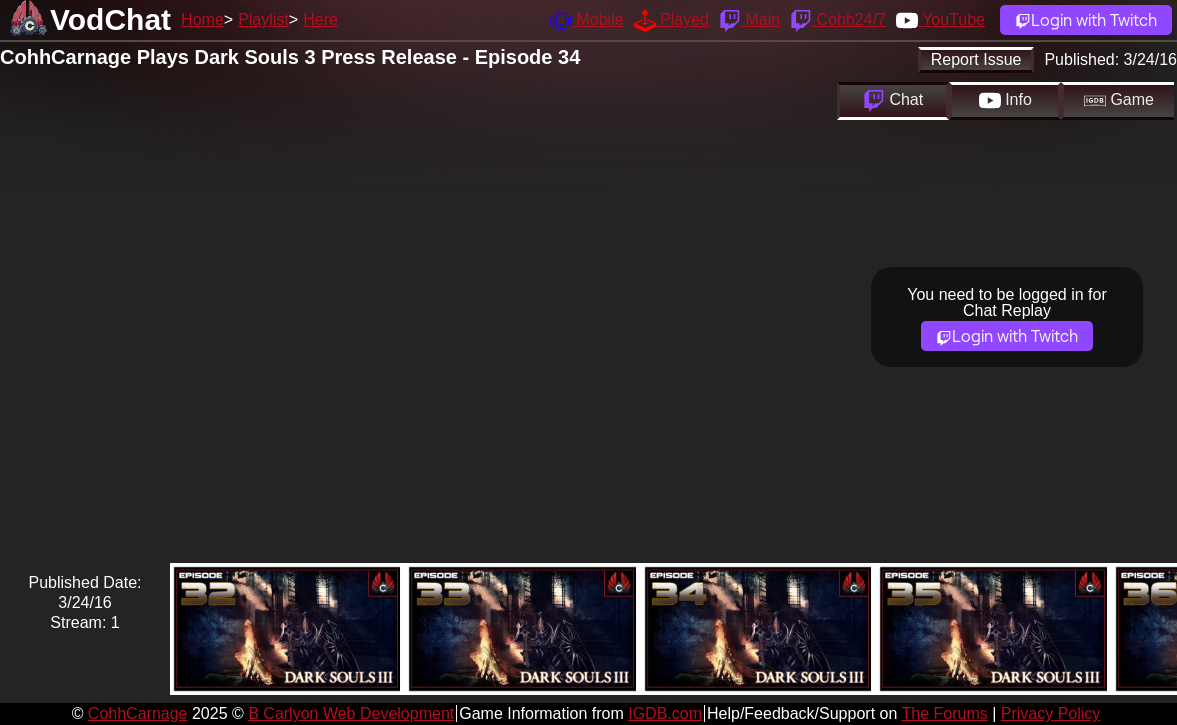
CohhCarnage (138, 713)
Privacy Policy (1051, 713)
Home (202, 19)
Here (320, 19)
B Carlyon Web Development (351, 713)
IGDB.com (665, 713)
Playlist (263, 19)
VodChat (110, 19)
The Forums (944, 713)
